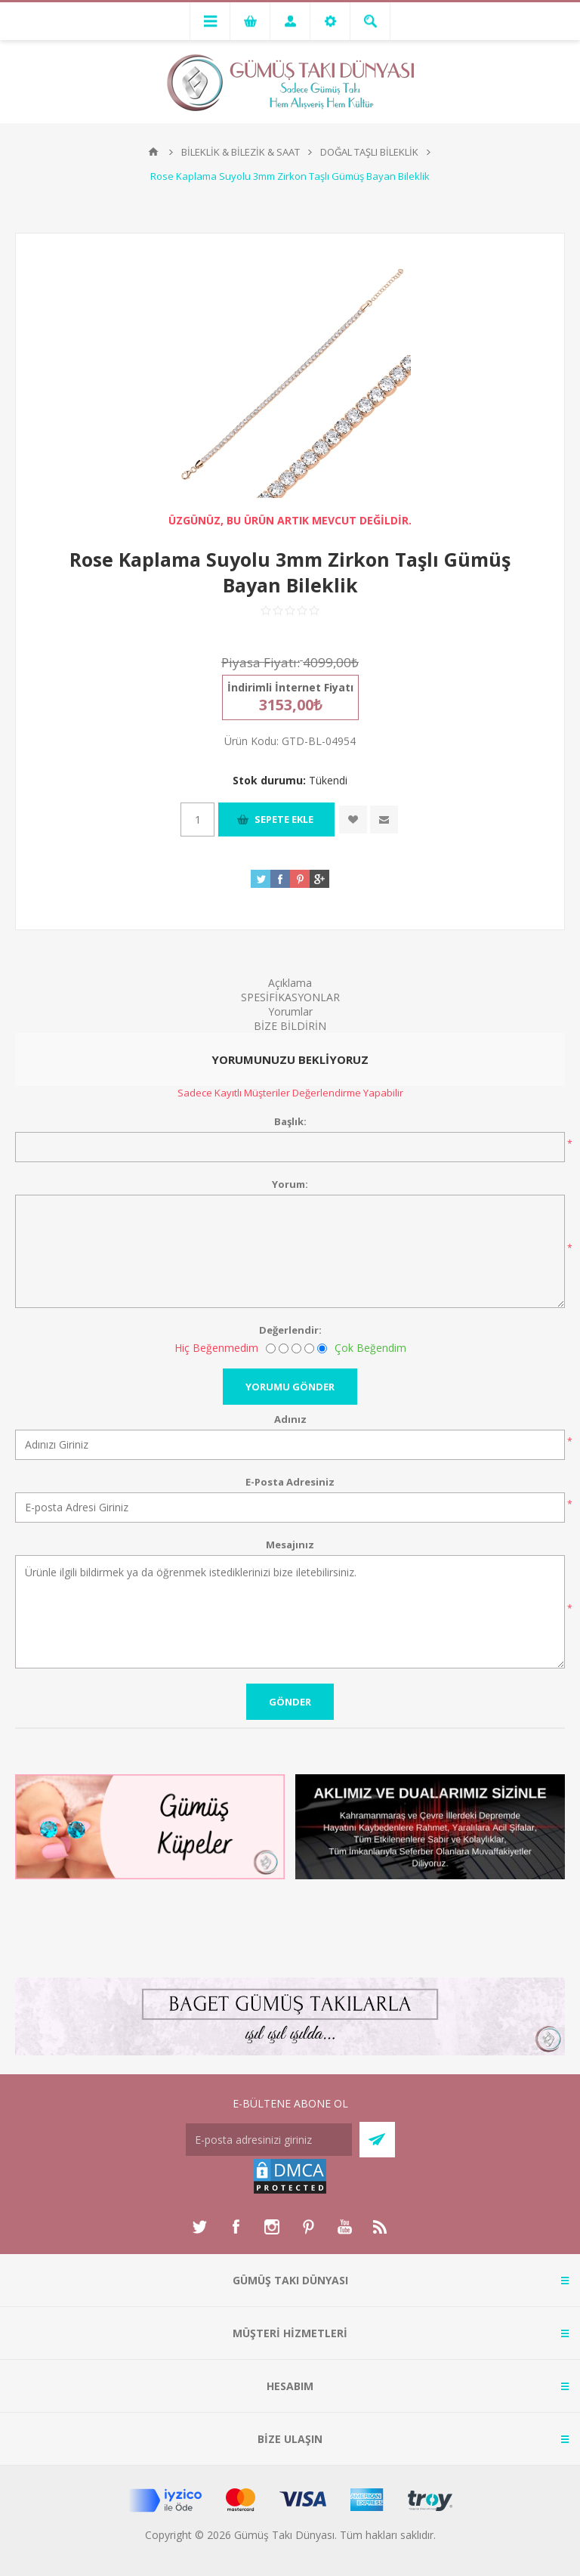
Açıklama (290, 983)
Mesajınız (290, 1544)
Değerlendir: (290, 1330)
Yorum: (290, 1184)
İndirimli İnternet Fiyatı (290, 687)
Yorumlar (290, 1011)
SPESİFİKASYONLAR (290, 997)
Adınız (290, 1419)
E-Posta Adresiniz (290, 1482)
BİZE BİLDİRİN (290, 1026)
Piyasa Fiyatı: (260, 662)
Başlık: (290, 1121)
